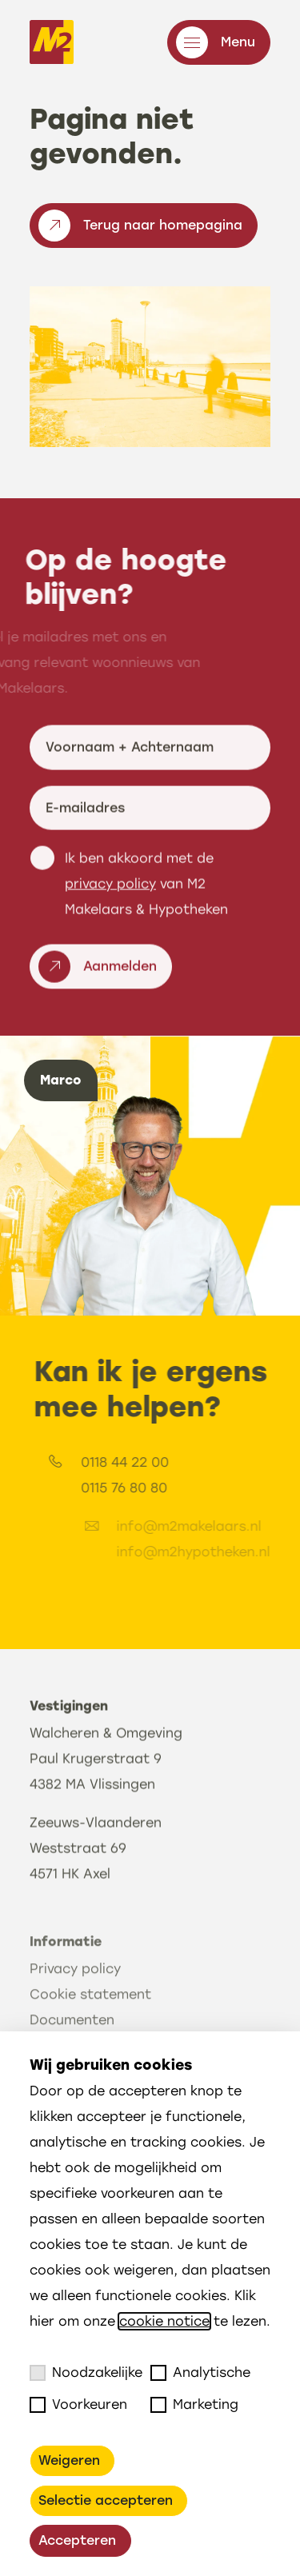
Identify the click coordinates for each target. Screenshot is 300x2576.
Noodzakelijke (86, 2373)
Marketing (194, 2405)
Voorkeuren (78, 2405)
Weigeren (69, 2460)
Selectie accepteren (105, 2500)
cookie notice (164, 2321)
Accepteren (77, 2540)
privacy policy (110, 953)
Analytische (200, 2373)
